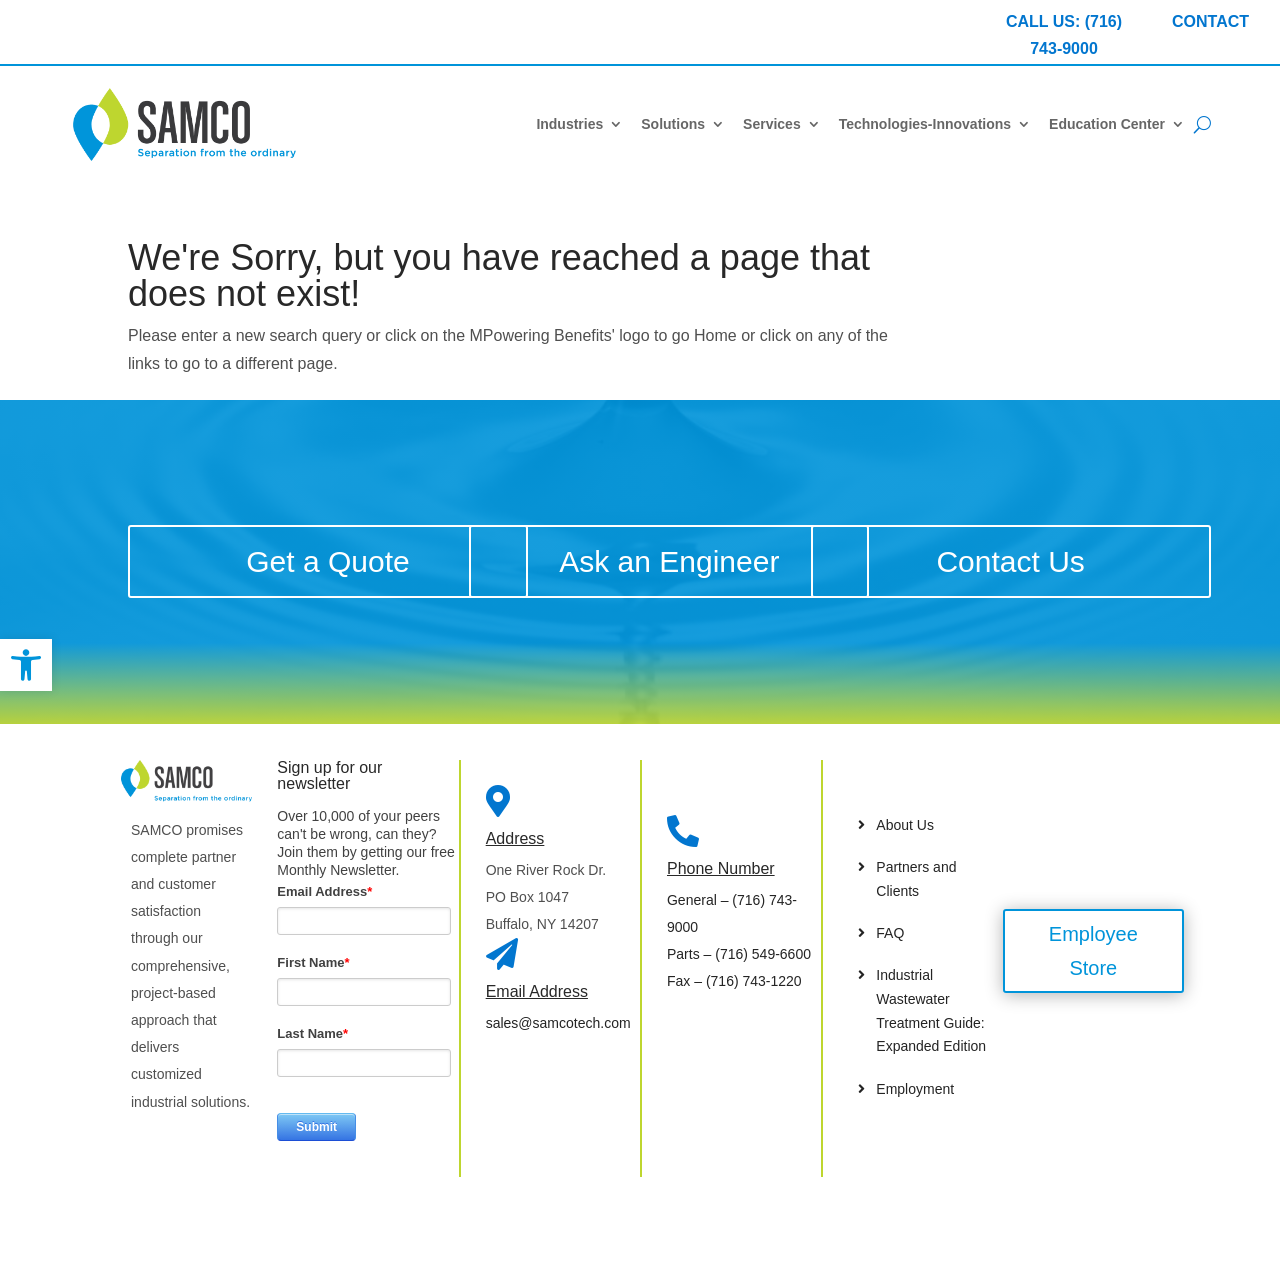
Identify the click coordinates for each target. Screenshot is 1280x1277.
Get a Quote (327, 561)
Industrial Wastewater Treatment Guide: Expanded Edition (931, 1010)
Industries (569, 124)
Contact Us (1010, 561)
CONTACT (1210, 21)
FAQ (890, 933)
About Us (905, 825)
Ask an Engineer (669, 561)
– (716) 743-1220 (734, 981)
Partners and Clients (916, 879)
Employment (915, 1089)
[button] (26, 665)
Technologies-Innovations (925, 124)
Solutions (673, 124)
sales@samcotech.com (558, 1023)
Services (772, 124)
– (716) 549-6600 (739, 954)
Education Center (1107, 124)
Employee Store (1093, 951)
